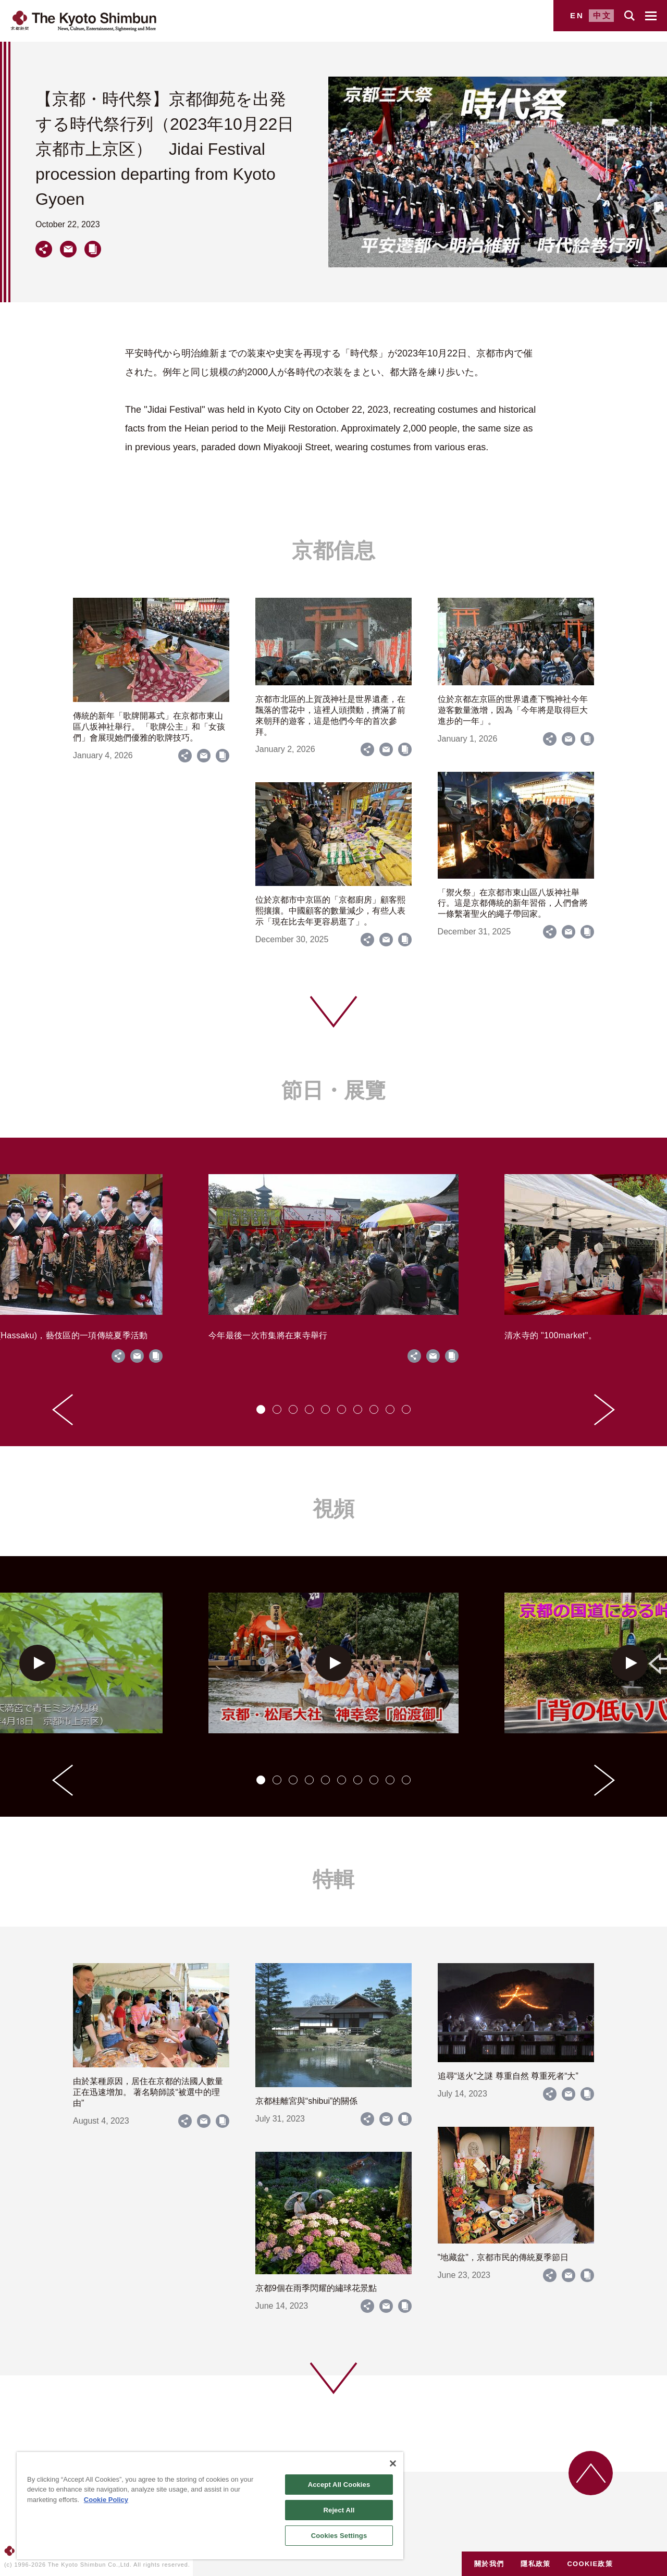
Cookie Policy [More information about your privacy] (106, 2500)
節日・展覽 (333, 1090)
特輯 (333, 1879)
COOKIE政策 (590, 2564)
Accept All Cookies (339, 2484)
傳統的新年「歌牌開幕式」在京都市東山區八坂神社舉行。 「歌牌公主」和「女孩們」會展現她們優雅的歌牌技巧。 (149, 726)
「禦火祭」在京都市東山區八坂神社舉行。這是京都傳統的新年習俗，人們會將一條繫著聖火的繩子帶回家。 (513, 903)
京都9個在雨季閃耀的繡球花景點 (316, 2288)
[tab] (260, 1409)
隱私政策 (535, 2564)
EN (577, 15)
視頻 (333, 1508)
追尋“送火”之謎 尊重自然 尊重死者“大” (508, 2076)
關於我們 (489, 2564)
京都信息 (333, 550)
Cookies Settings (339, 2536)
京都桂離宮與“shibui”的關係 (306, 2101)
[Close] (393, 2463)
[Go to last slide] (62, 1409)
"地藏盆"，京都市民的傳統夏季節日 (503, 2257)
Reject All (339, 2510)
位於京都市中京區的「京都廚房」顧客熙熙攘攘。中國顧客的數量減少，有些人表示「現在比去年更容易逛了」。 (330, 910)
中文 (602, 15)
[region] (210, 2505)
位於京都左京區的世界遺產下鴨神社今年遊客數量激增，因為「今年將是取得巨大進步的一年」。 (513, 710)
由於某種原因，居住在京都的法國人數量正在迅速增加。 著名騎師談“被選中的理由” (148, 2092)
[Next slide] (604, 1409)
